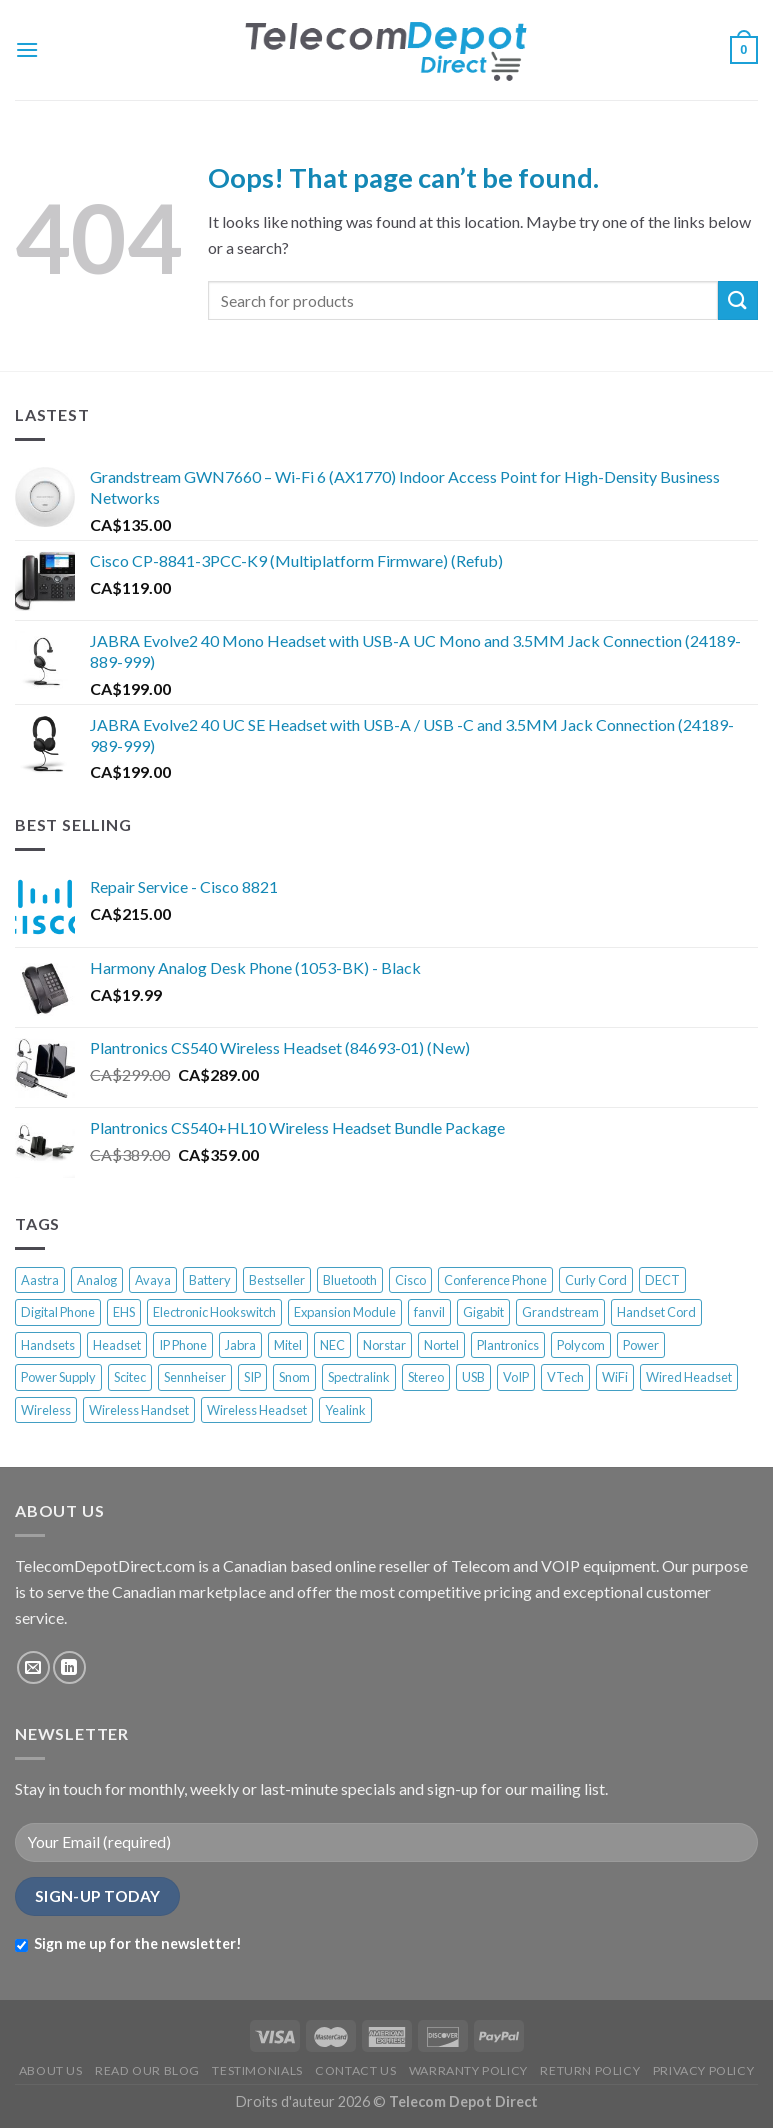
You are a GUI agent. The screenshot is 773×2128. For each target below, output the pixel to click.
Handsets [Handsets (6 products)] (48, 1345)
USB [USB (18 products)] (473, 1377)
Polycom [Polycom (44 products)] (581, 1345)
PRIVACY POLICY (704, 2070)
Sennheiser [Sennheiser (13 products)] (195, 1377)
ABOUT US (51, 2070)
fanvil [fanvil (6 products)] (429, 1312)
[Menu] (27, 49)
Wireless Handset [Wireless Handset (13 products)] (139, 1410)
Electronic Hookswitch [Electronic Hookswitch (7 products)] (214, 1312)
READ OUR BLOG (147, 2070)
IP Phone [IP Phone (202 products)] (183, 1345)
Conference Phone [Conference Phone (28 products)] (495, 1280)
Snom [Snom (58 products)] (294, 1377)
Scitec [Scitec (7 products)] (130, 1377)
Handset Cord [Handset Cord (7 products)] (656, 1312)
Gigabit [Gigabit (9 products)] (483, 1312)
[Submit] (738, 300)
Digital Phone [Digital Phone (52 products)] (58, 1312)
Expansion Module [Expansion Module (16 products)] (345, 1312)
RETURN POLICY (590, 2070)
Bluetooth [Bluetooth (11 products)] (350, 1280)
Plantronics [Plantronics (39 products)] (508, 1345)
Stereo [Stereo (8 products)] (426, 1377)
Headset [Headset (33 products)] (117, 1345)
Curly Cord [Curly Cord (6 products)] (596, 1280)
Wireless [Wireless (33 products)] (46, 1410)
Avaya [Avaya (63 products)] (153, 1280)
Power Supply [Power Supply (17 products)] (58, 1377)
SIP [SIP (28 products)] (252, 1377)
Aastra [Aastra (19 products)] (40, 1280)
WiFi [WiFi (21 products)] (615, 1377)
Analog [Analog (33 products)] (97, 1280)
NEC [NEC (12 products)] (332, 1345)
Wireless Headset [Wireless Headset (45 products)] (257, 1410)
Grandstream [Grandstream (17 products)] (560, 1312)
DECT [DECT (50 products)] (662, 1280)
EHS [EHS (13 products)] (124, 1312)
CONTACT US (355, 2070)
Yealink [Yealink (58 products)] (345, 1410)
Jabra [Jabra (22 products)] (240, 1345)
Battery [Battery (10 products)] (210, 1280)
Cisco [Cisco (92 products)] (410, 1280)
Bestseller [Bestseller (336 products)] (277, 1280)
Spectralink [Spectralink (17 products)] (359, 1377)
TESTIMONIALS (257, 2070)
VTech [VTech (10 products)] (565, 1377)
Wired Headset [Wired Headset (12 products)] (689, 1377)
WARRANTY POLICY (468, 2070)
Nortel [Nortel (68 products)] (441, 1345)
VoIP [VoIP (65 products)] (516, 1377)
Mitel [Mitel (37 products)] (288, 1345)
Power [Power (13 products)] (641, 1345)
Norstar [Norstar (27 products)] (384, 1345)
